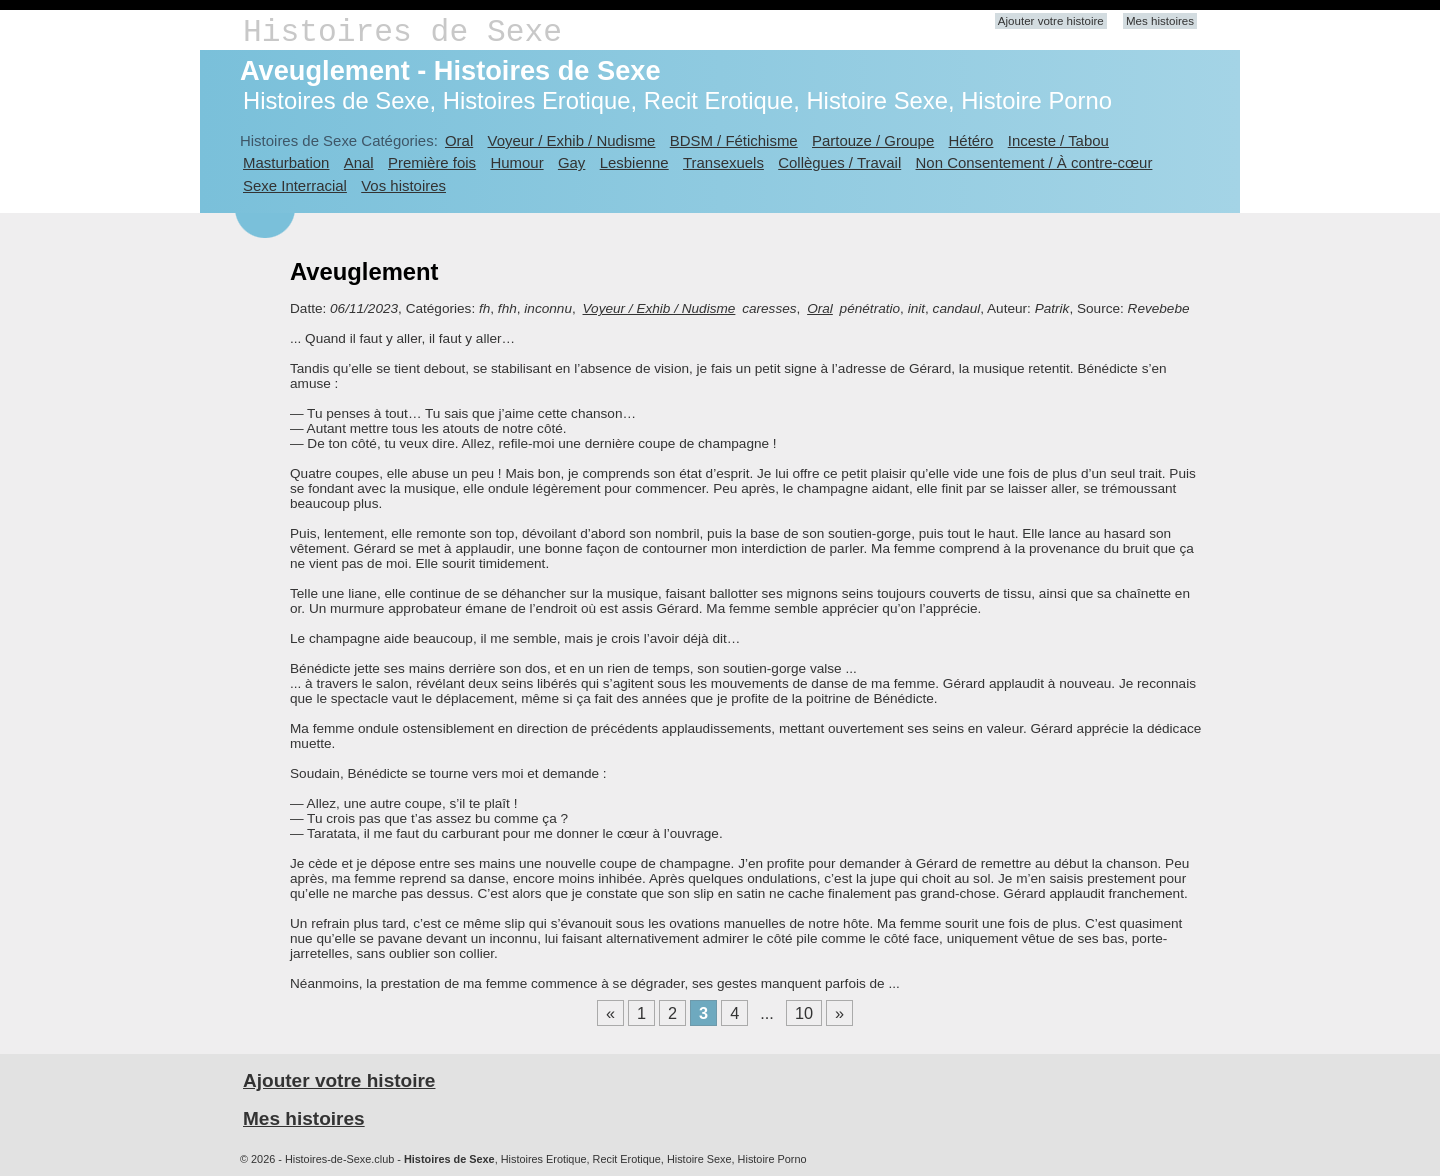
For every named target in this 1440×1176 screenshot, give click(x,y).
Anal (359, 162)
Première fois (432, 162)
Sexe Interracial (295, 185)
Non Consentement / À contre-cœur (1034, 162)
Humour (516, 162)
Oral (459, 140)
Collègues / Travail (839, 162)
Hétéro (971, 140)
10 (804, 1013)
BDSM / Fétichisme (734, 140)
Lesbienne (634, 162)
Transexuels (723, 162)
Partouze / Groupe (873, 140)
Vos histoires (403, 185)
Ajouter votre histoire (1051, 21)
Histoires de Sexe (402, 32)
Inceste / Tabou (1058, 140)
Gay (571, 162)
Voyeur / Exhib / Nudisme (572, 140)
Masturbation (286, 162)
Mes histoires (1160, 21)
